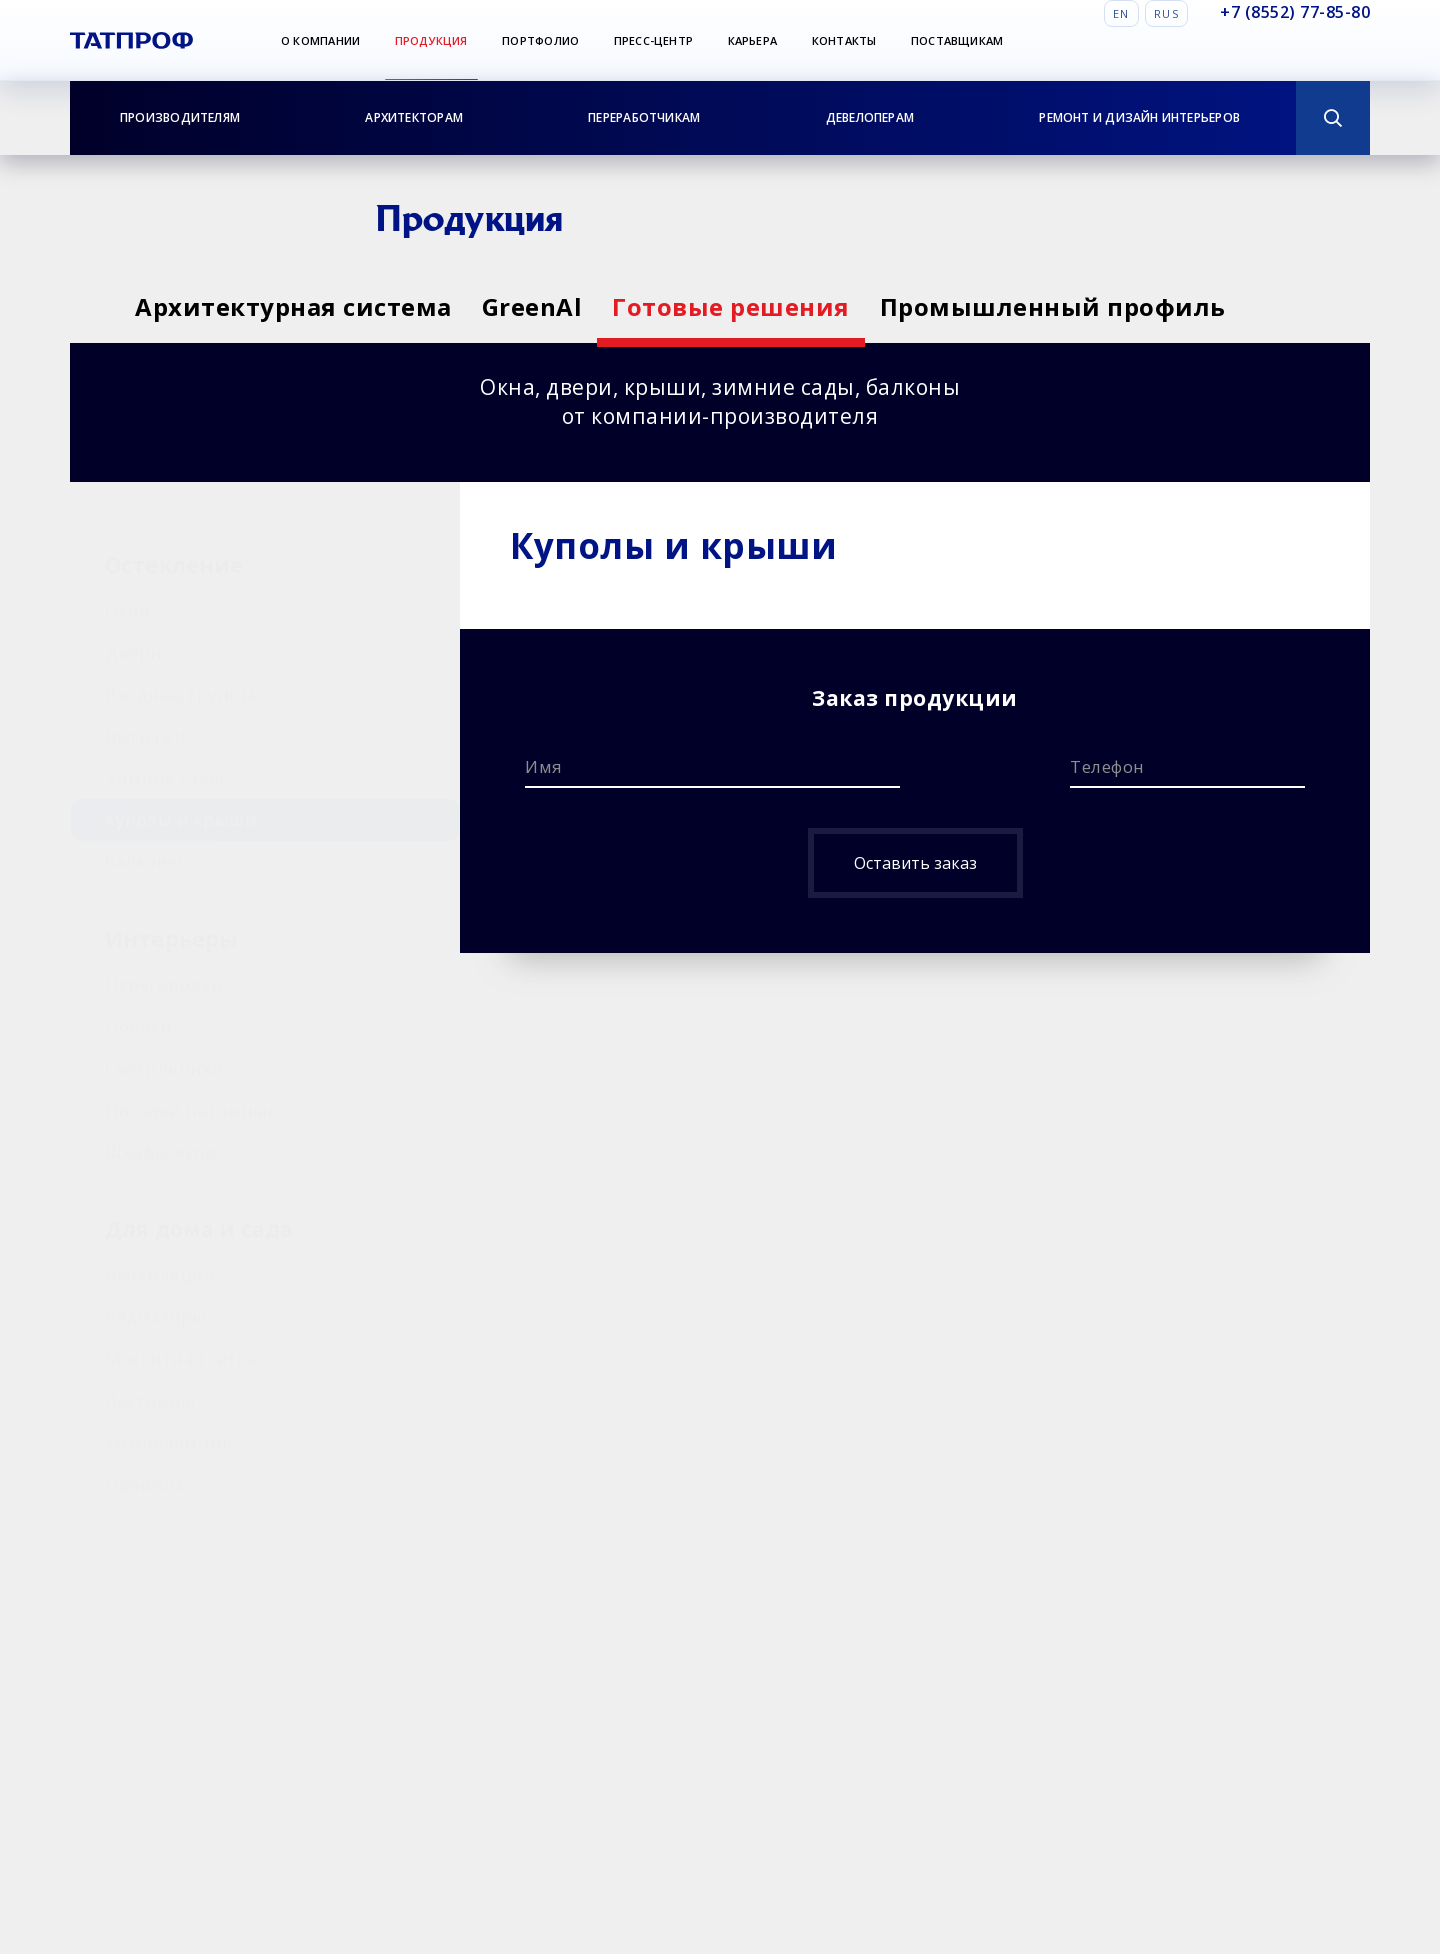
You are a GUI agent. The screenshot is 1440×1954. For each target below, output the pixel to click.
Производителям (180, 117)
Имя (544, 766)
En (1121, 13)
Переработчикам (644, 117)
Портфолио (540, 40)
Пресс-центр (653, 40)
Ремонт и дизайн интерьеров (1139, 117)
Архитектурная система (293, 306)
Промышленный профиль (1132, 306)
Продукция (431, 40)
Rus (1166, 13)
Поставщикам (957, 40)
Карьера (753, 40)
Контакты (844, 40)
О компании (320, 40)
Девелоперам (870, 117)
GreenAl (558, 306)
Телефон (1107, 766)
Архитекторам (414, 117)
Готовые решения (784, 306)
